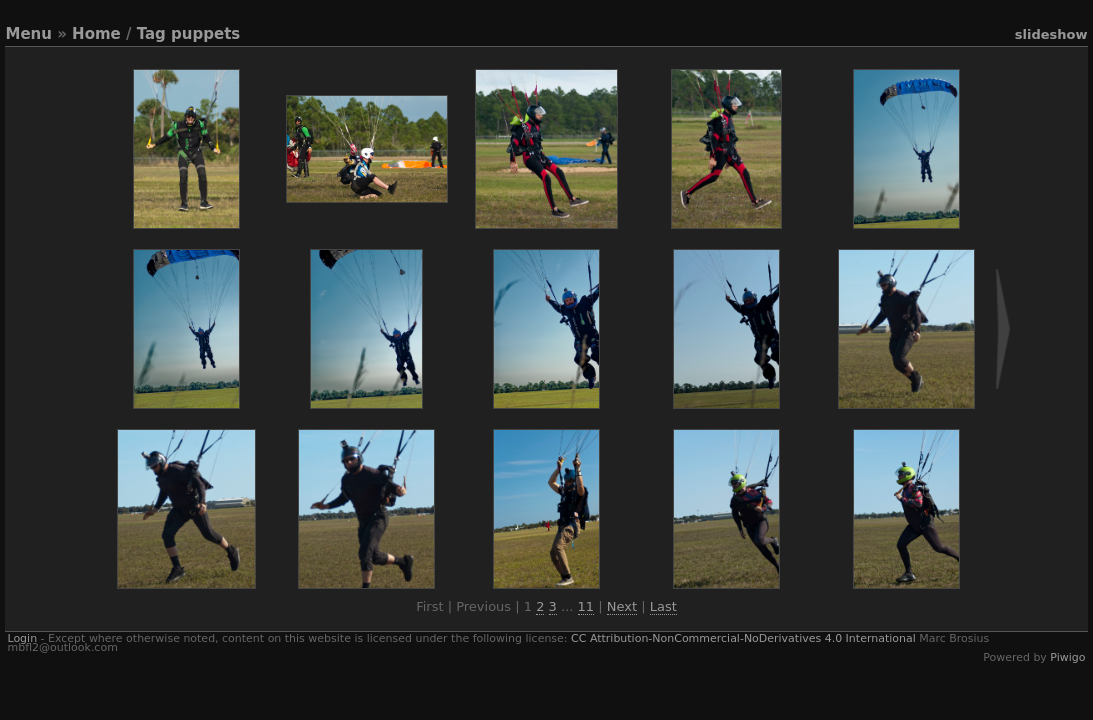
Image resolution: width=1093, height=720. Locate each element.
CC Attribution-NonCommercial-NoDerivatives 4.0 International (743, 638)
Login (22, 638)
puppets (205, 34)
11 (586, 606)
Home (96, 34)
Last (663, 606)
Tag (151, 34)
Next (622, 606)
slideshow (1051, 34)
